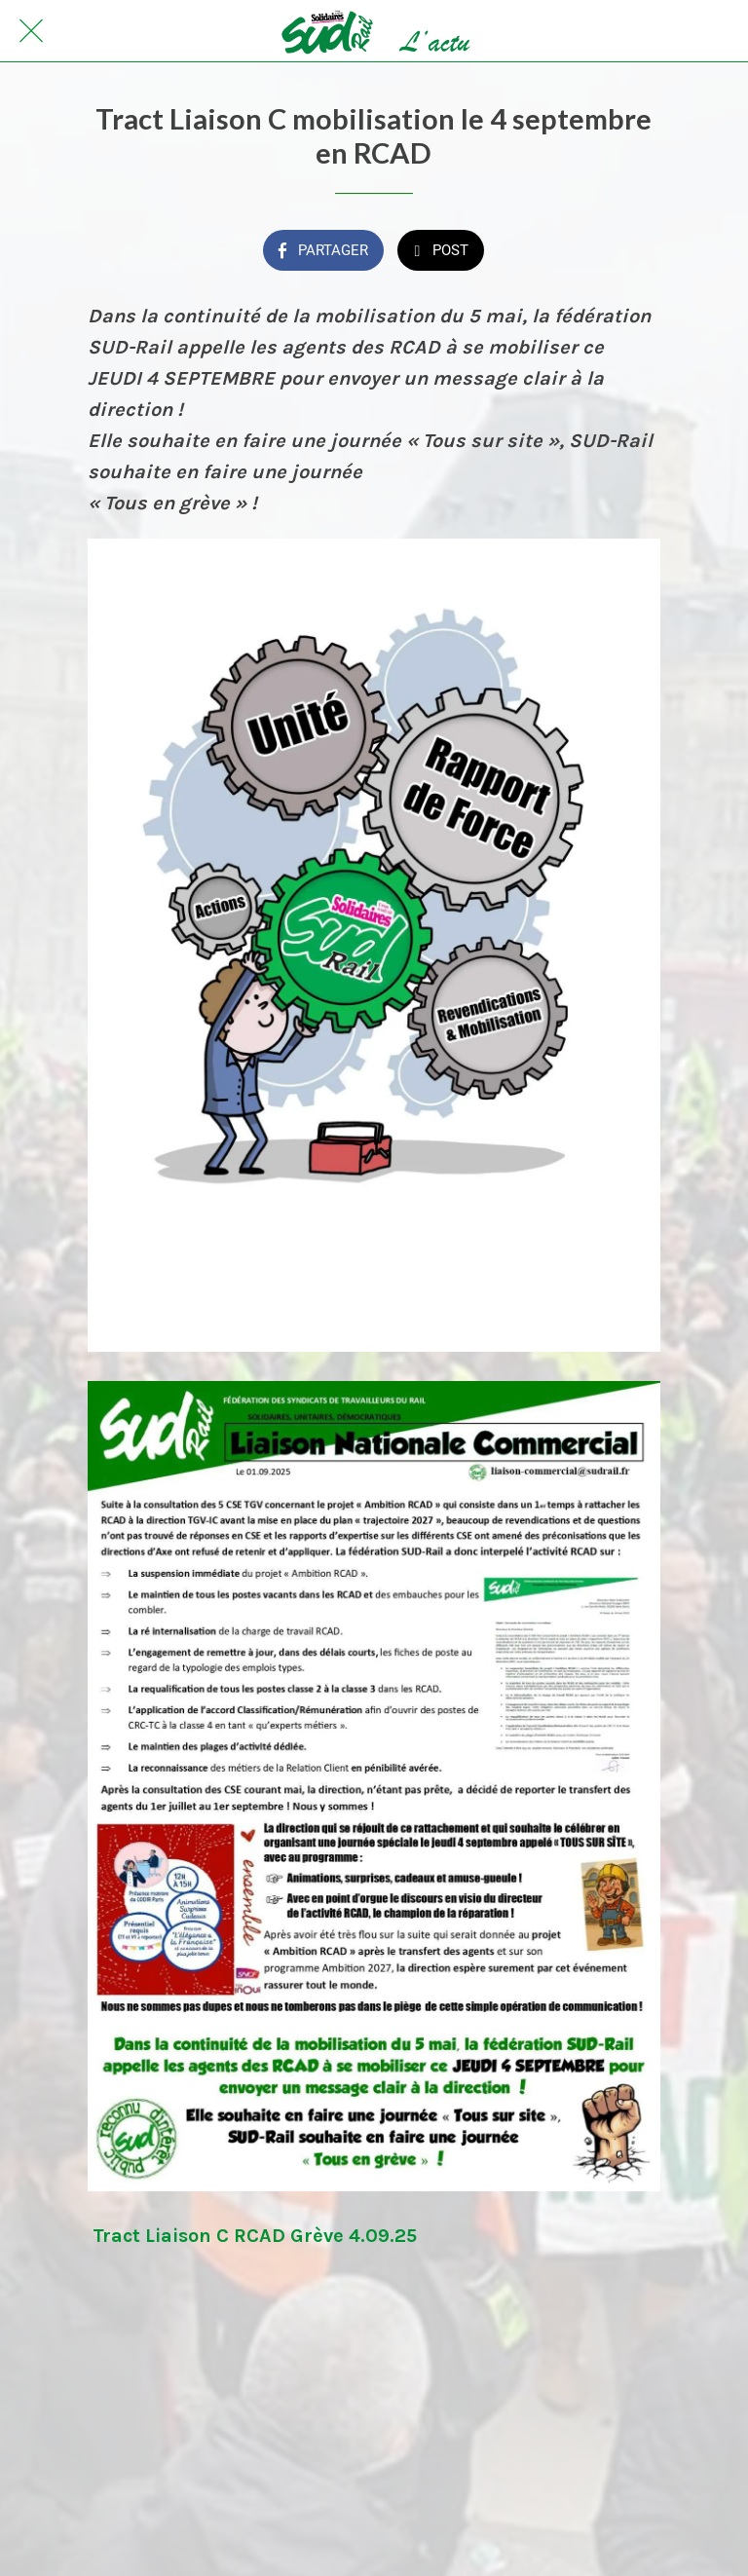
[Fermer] (31, 31)
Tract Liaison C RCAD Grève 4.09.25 (255, 2235)
